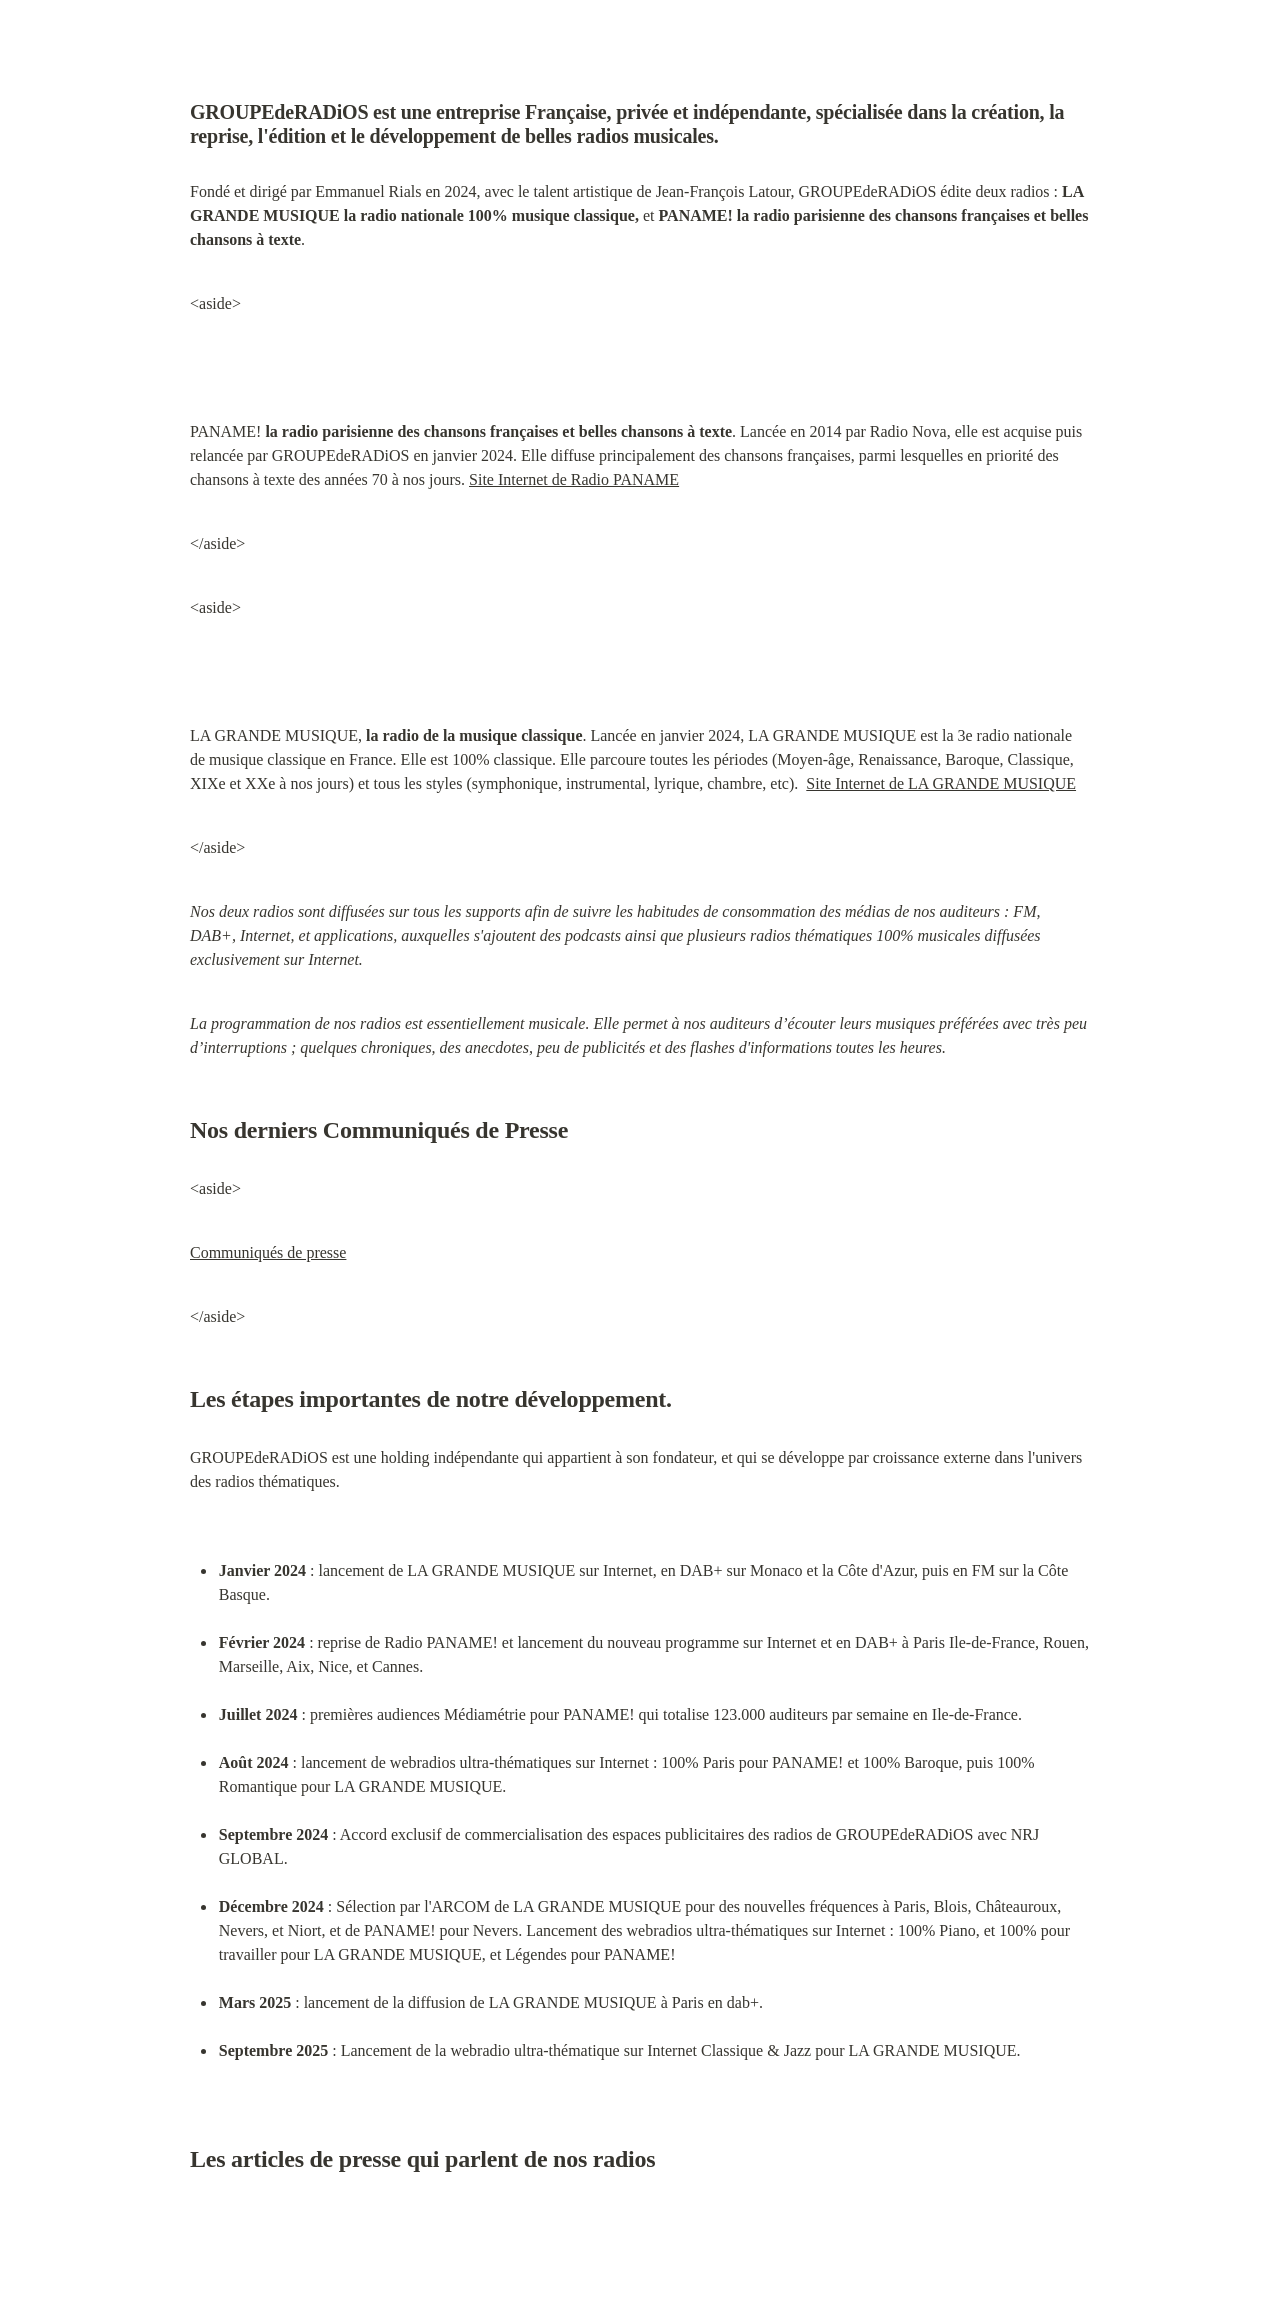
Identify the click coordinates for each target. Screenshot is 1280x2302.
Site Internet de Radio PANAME (574, 479)
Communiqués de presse (268, 1252)
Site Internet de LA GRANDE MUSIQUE (941, 783)
